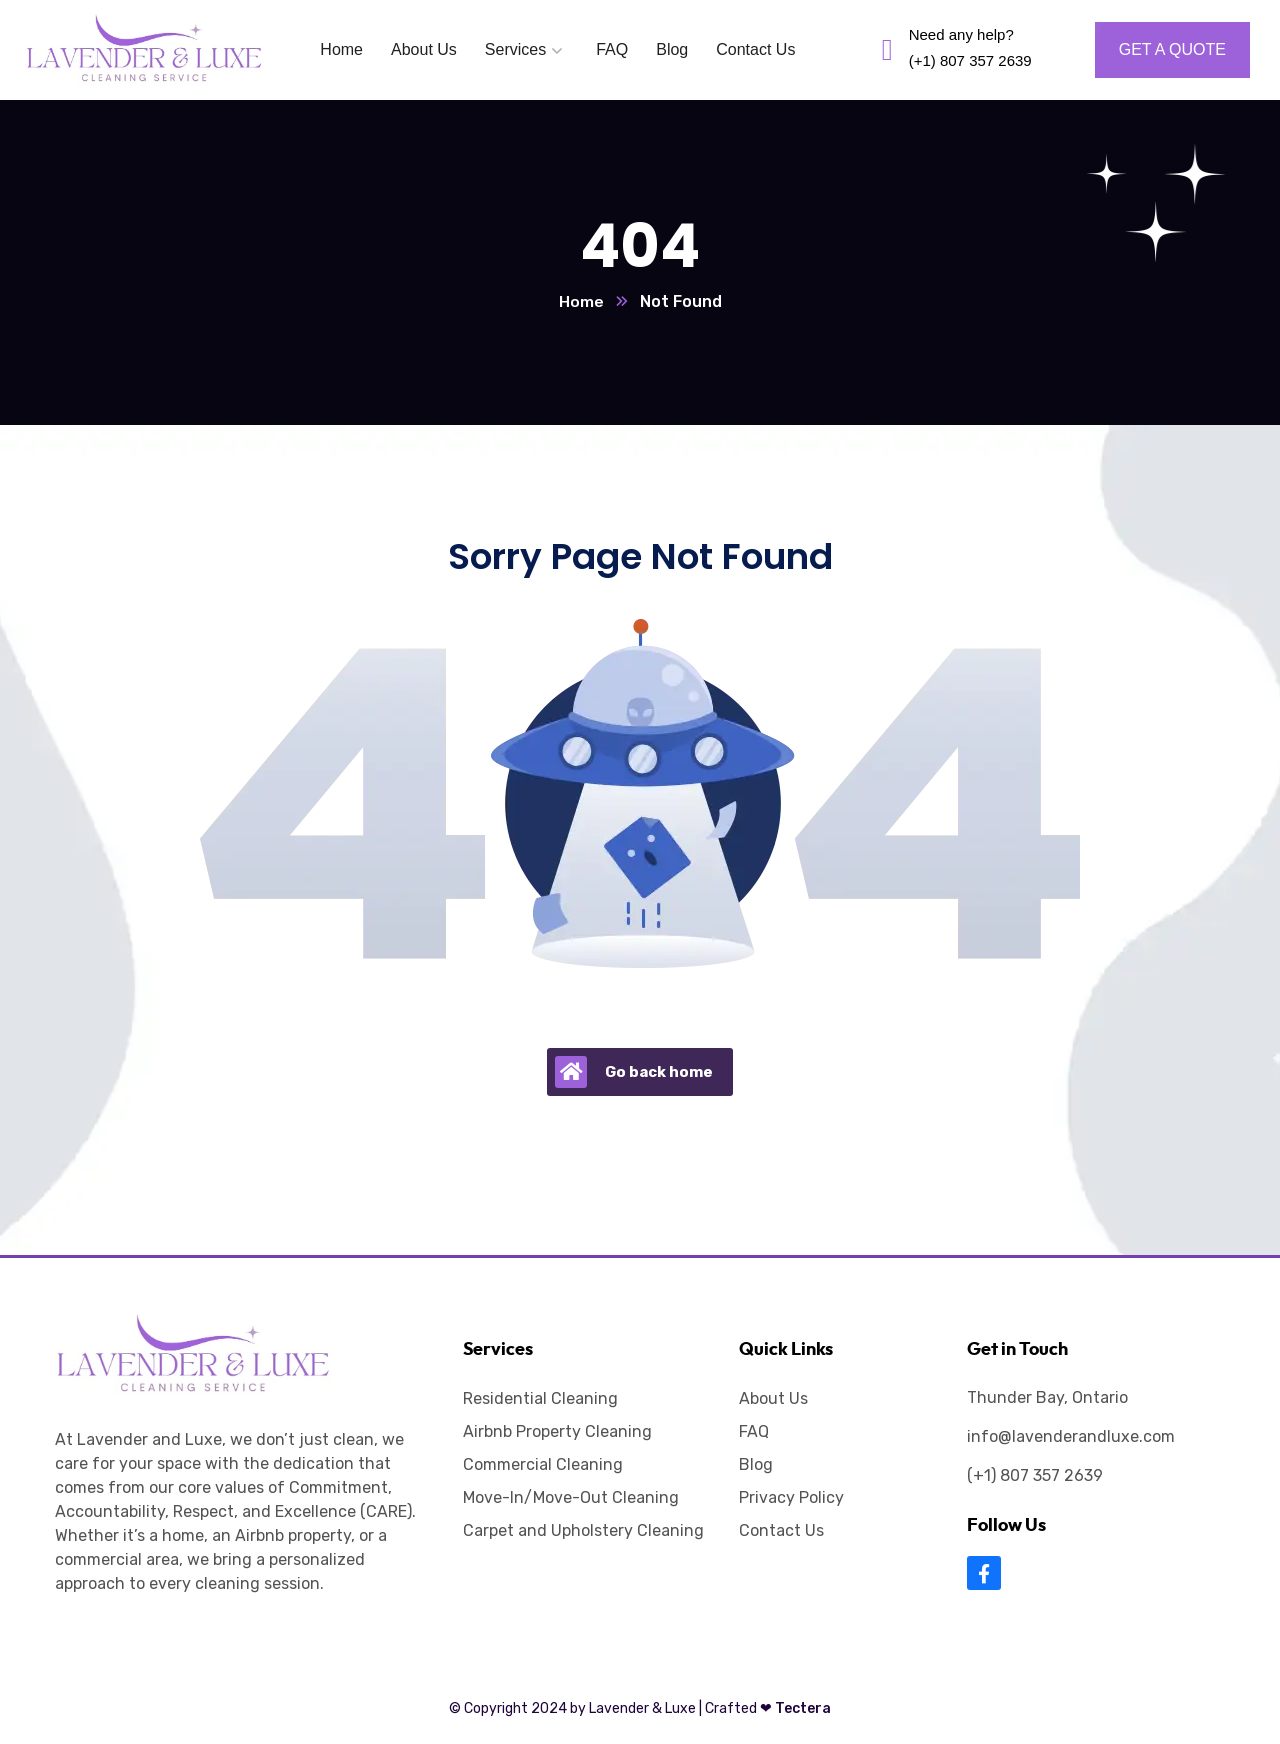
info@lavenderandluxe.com (1071, 1437)
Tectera (794, 1709)
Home (581, 302)
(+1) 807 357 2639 (1035, 1476)
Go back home (634, 1073)
